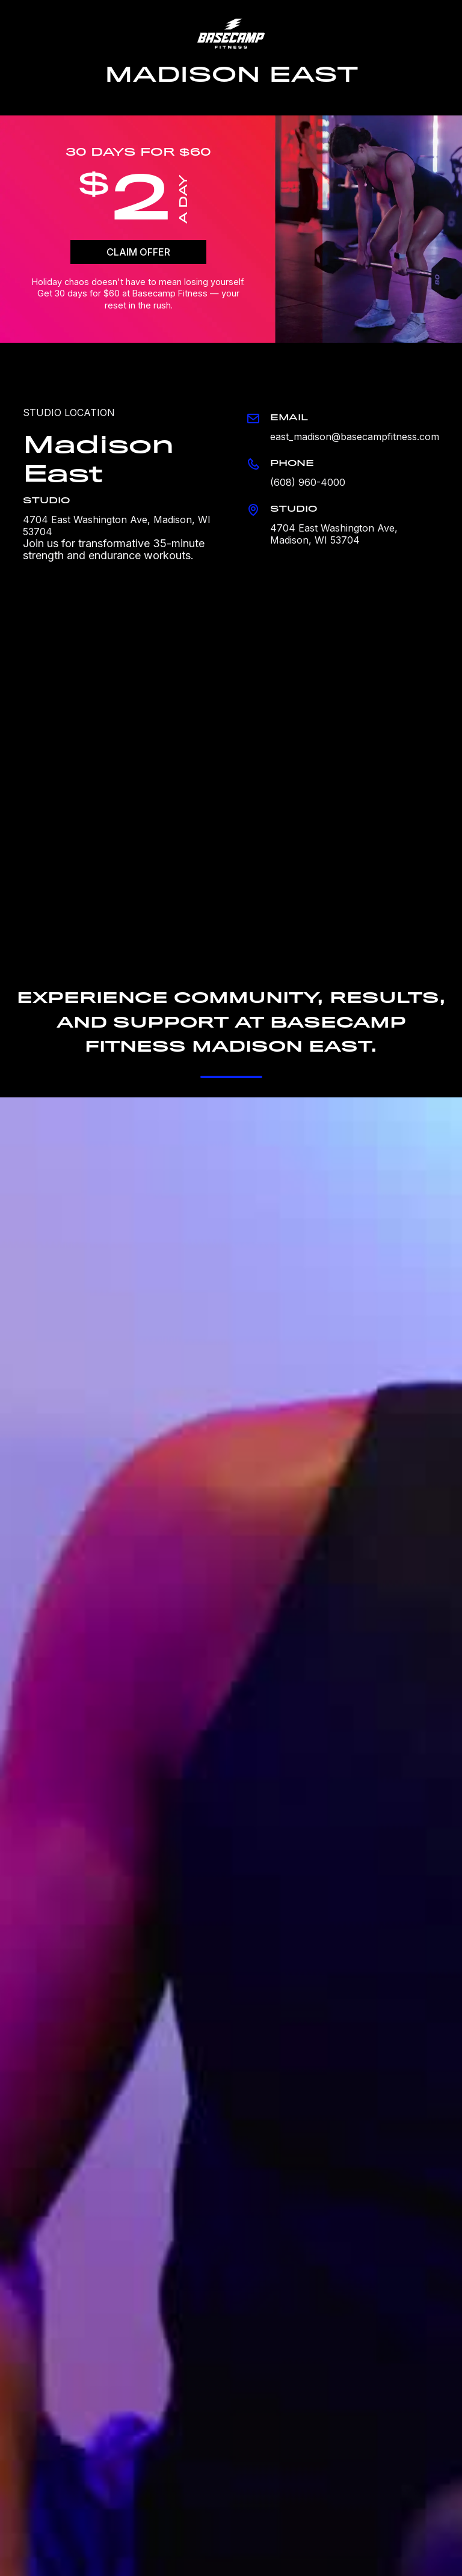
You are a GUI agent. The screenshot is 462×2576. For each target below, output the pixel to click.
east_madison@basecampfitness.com (354, 437)
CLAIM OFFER (138, 252)
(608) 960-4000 (307, 482)
